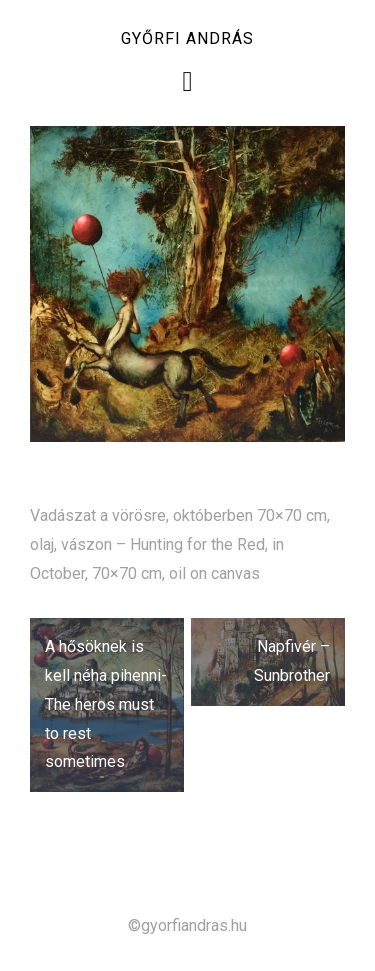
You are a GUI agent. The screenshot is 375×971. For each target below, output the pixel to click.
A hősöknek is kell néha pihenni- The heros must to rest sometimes (106, 704)
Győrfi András (187, 38)
